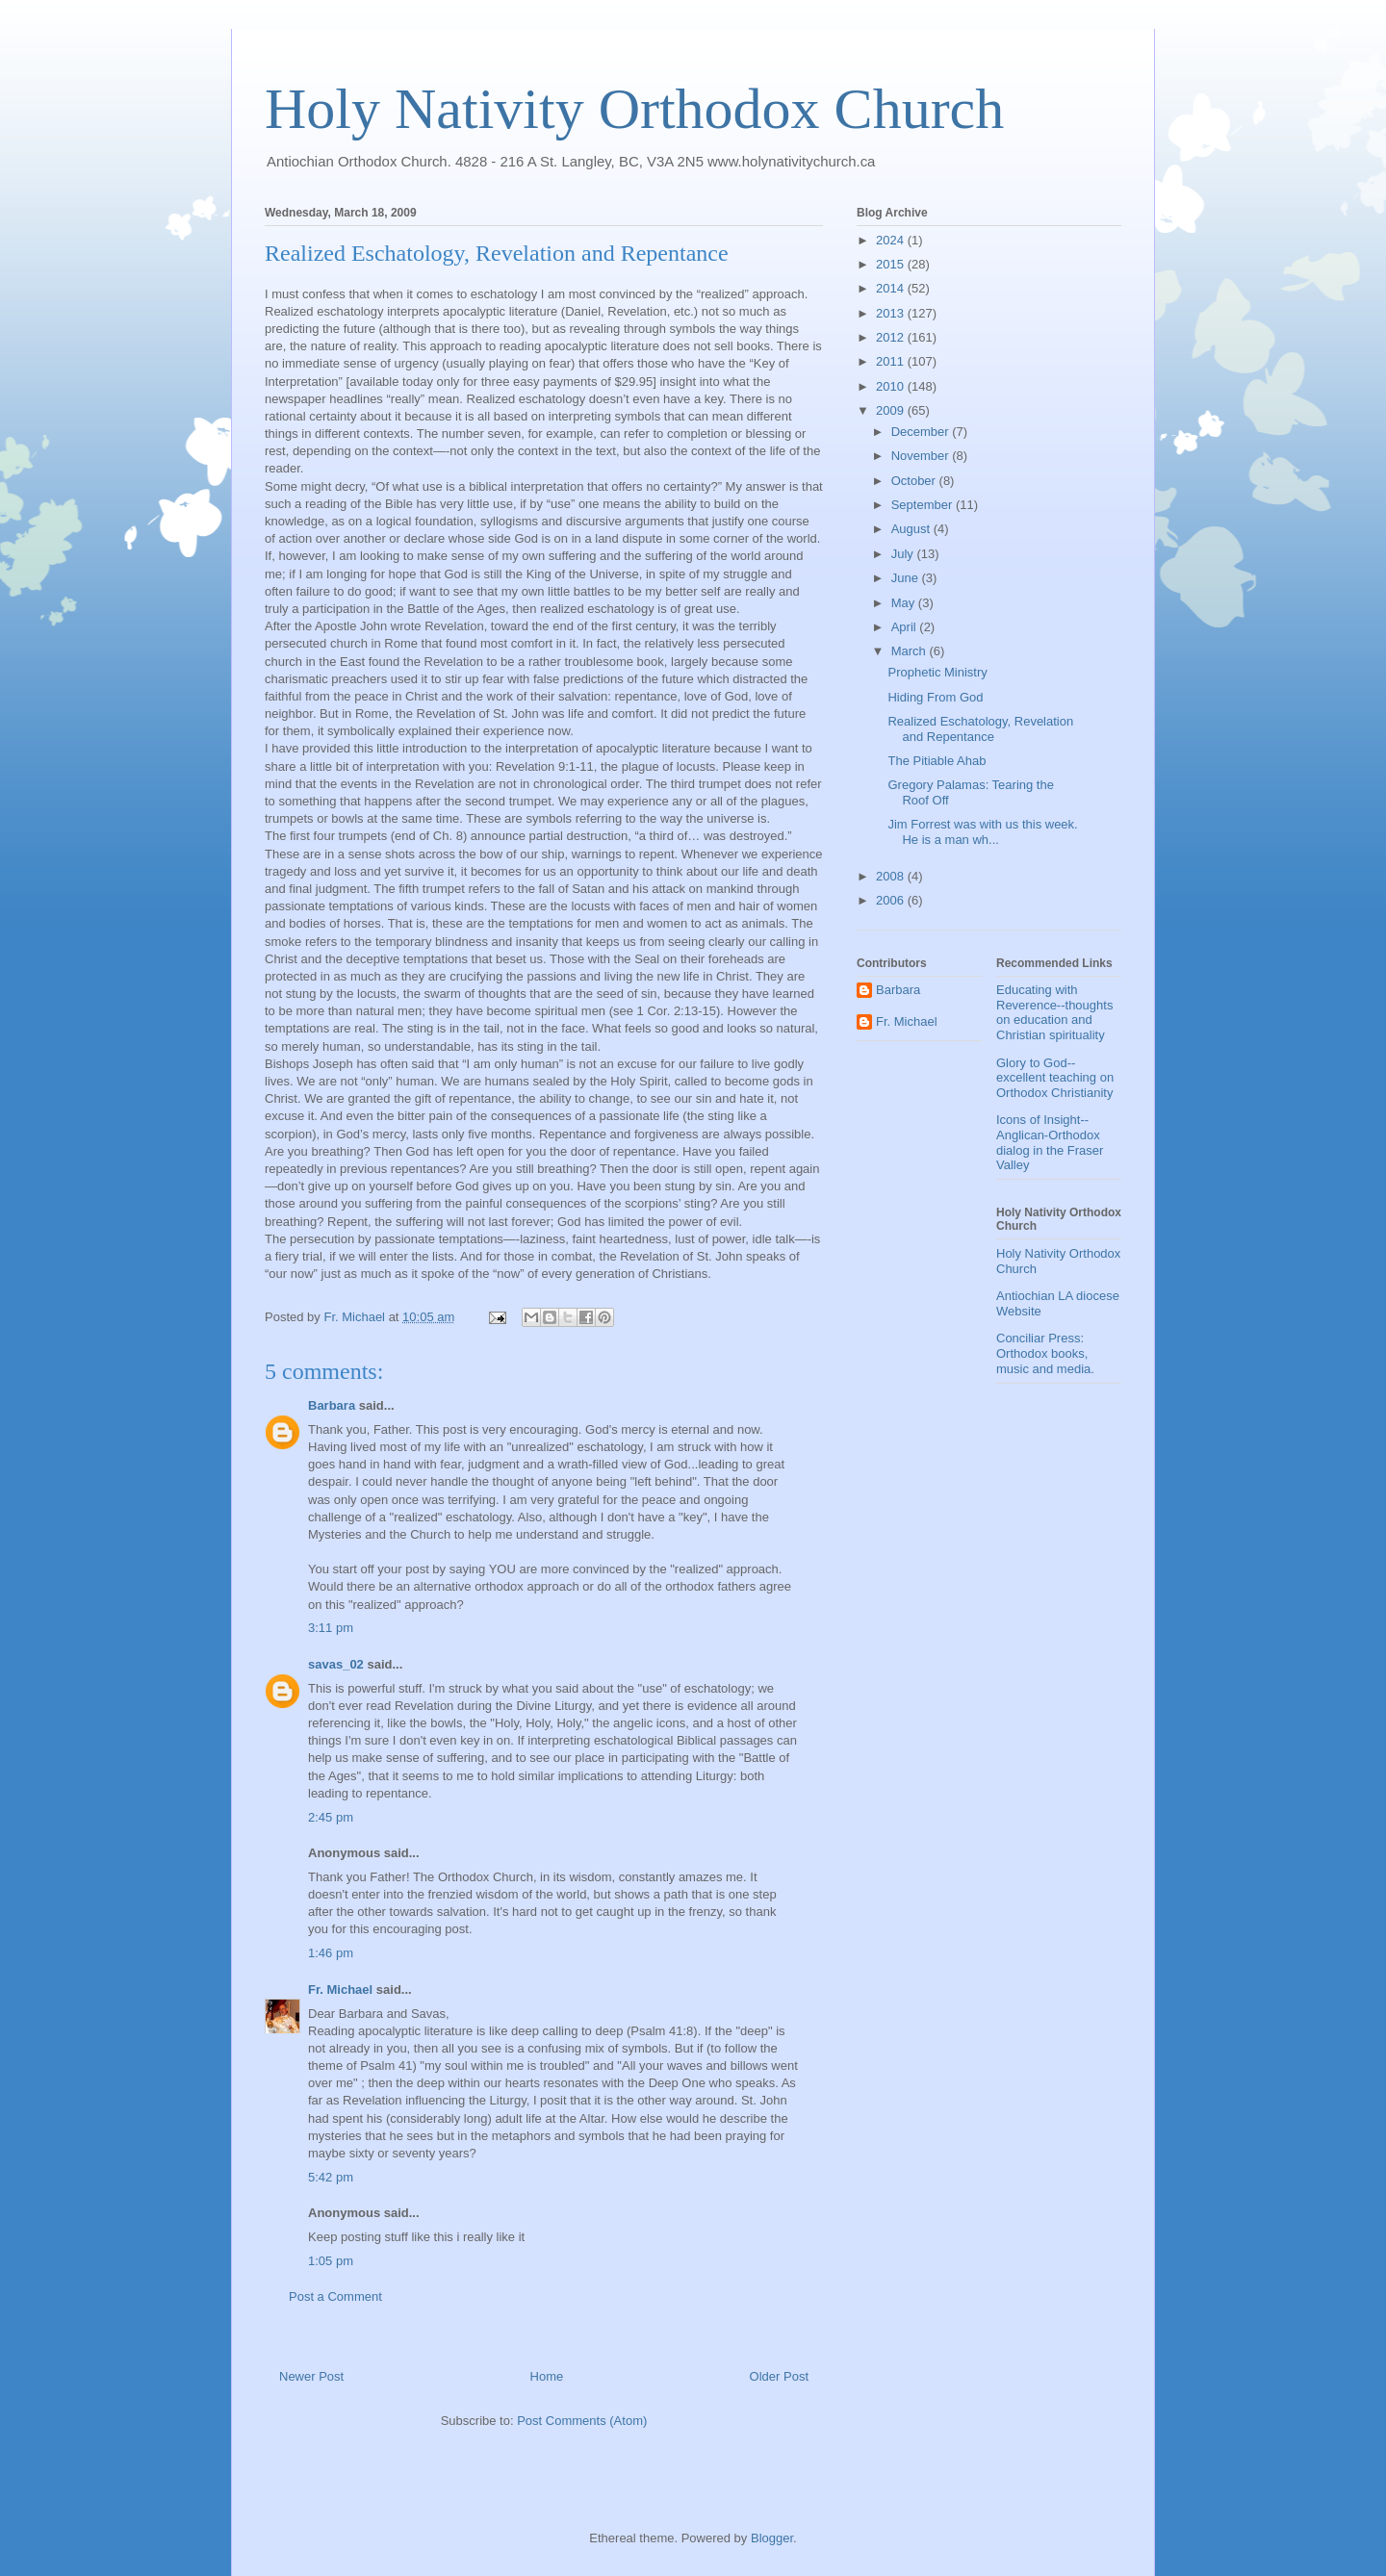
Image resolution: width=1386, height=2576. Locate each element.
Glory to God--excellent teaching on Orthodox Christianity (1055, 1078)
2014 (892, 288)
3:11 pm (330, 1627)
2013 (892, 313)
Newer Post (311, 2376)
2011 (892, 361)
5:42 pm (330, 2177)
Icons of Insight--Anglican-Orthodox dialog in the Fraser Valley (1049, 1142)
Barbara (331, 1405)
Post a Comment (335, 2296)
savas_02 (336, 1664)
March (910, 651)
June (906, 578)
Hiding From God (935, 697)
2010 (892, 386)
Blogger (772, 2538)
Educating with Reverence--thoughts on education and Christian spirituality (1054, 1012)
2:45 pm (330, 1817)
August (912, 529)
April (905, 627)
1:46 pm (330, 1953)
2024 (892, 240)
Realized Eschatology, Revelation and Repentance (980, 729)
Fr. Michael (340, 1989)
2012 (892, 337)
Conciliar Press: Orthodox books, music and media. (1045, 1353)
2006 (892, 900)
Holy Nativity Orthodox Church (634, 108)
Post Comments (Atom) (582, 2420)
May (904, 603)
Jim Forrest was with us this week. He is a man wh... (982, 832)
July (904, 554)
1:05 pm (330, 2261)
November (922, 455)
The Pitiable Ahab (936, 760)
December (922, 431)
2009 (892, 410)
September (923, 504)
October (915, 480)
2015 (892, 264)
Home (547, 2376)
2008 (892, 876)
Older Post (779, 2376)
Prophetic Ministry (937, 672)
